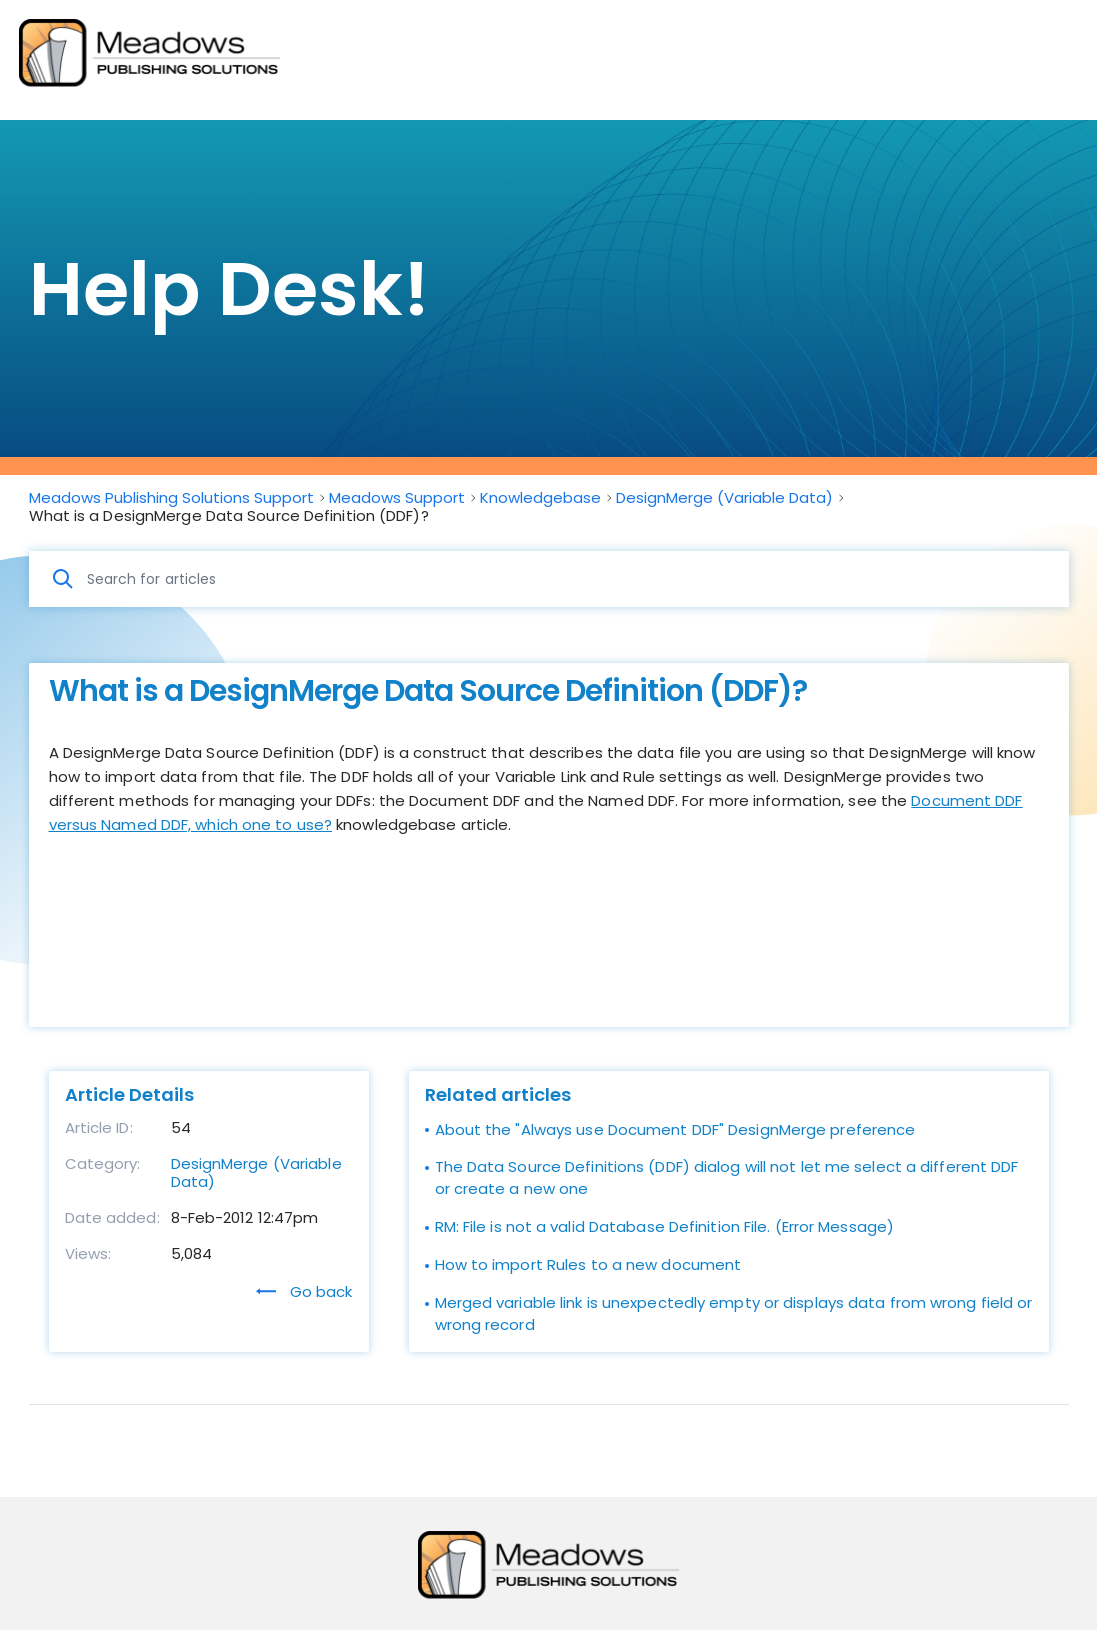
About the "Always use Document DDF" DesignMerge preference (675, 1129)
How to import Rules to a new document (588, 1264)
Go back (304, 1291)
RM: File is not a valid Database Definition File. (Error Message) (665, 1226)
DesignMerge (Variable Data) (256, 1172)
